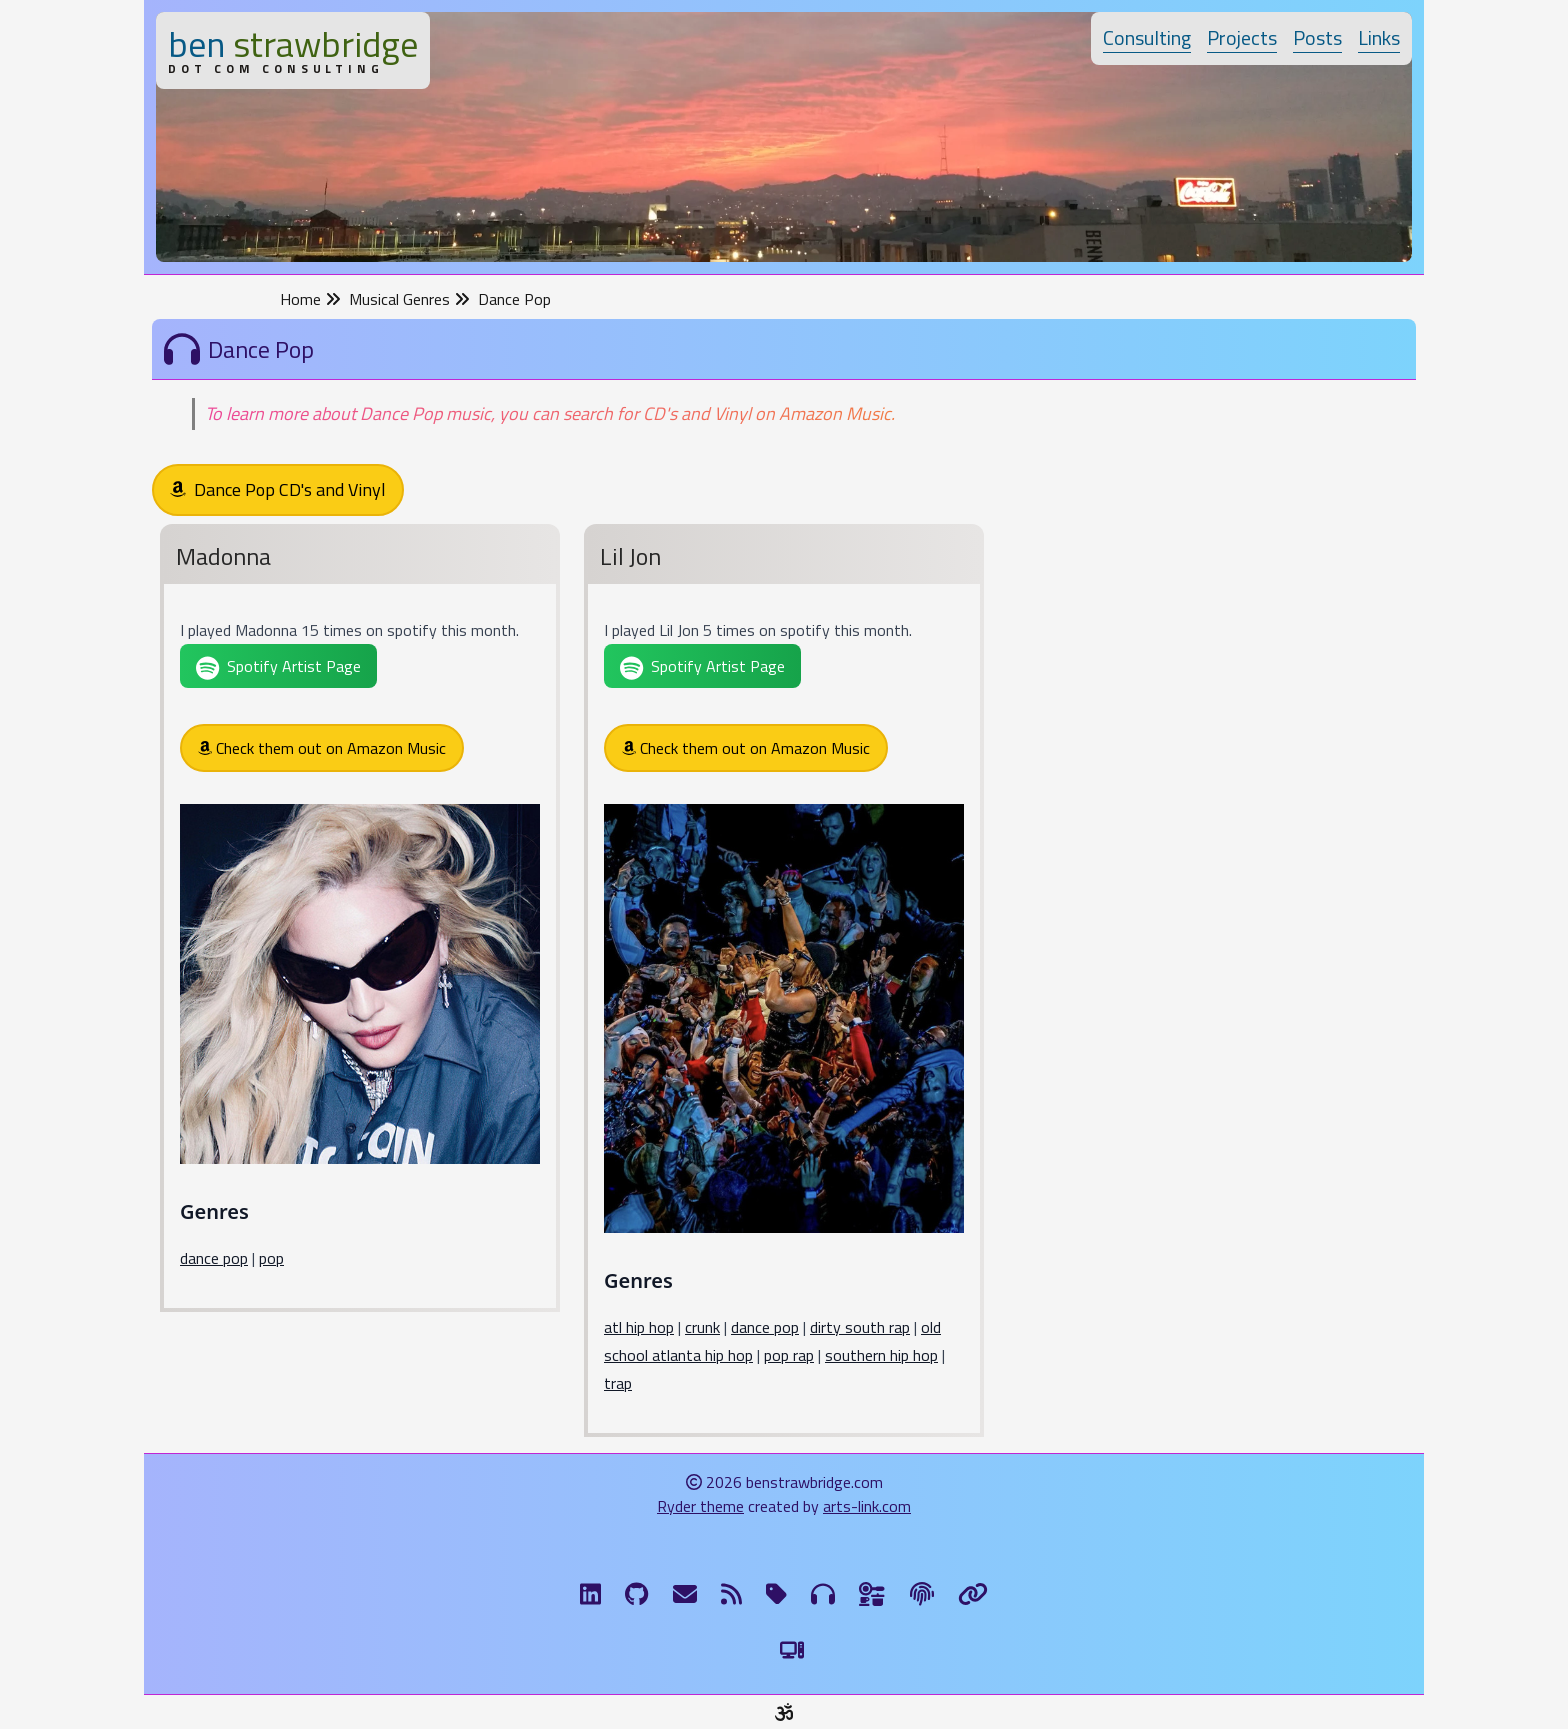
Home (310, 299)
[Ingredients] (872, 1594)
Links (1379, 37)
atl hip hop (639, 1327)
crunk (702, 1327)
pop (271, 1258)
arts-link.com (867, 1506)
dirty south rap (860, 1327)
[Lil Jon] (784, 984)
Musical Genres (409, 299)
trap (618, 1383)
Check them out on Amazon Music (322, 748)
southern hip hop (881, 1355)
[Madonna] (360, 922)
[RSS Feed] (731, 1594)
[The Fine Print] (922, 1594)
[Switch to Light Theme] (792, 1650)
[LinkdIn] (590, 1594)
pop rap (789, 1355)
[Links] (973, 1594)
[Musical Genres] (823, 1594)
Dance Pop (514, 299)
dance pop (214, 1258)
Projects (1242, 37)
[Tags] (776, 1594)
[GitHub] (636, 1594)
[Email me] (685, 1594)
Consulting (1147, 37)
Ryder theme (700, 1506)
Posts (1317, 37)
